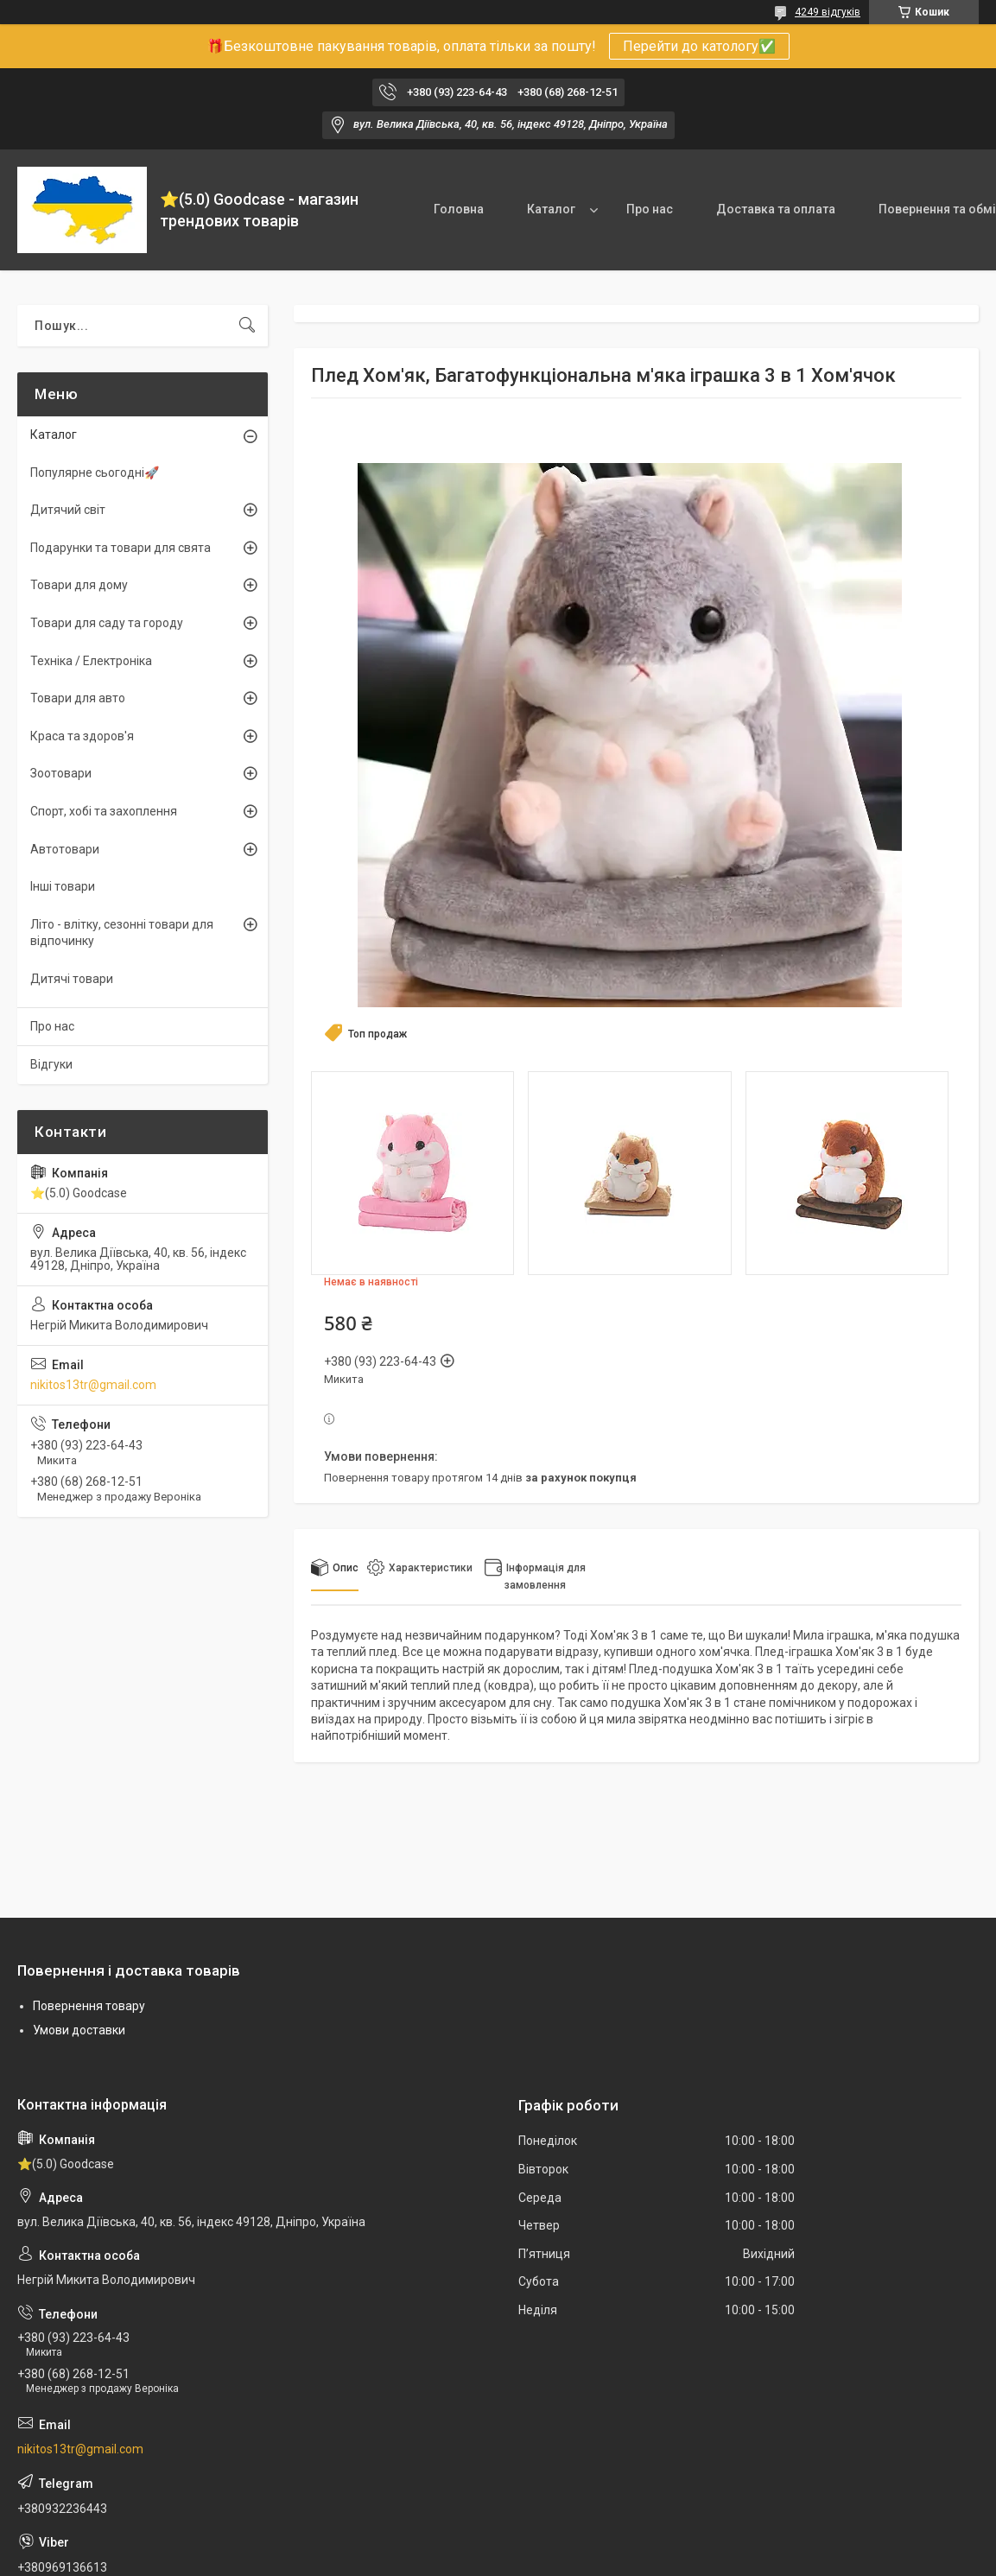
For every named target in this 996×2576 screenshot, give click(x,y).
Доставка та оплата (775, 209)
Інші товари (62, 886)
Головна (459, 209)
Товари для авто (77, 698)
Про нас (649, 209)
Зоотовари (61, 773)
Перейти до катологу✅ (699, 46)
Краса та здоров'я (82, 736)
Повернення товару (89, 2006)
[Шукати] (247, 325)
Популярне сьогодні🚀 (94, 472)
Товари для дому (79, 585)
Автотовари (64, 849)
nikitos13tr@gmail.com (93, 1385)
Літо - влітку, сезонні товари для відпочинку (121, 933)
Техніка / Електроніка (91, 661)
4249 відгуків (827, 12)
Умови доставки (79, 2030)
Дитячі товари (71, 979)
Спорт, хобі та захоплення (103, 811)
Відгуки (51, 1064)
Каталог (551, 209)
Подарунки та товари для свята (120, 548)
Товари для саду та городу (106, 623)
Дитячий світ (67, 510)
